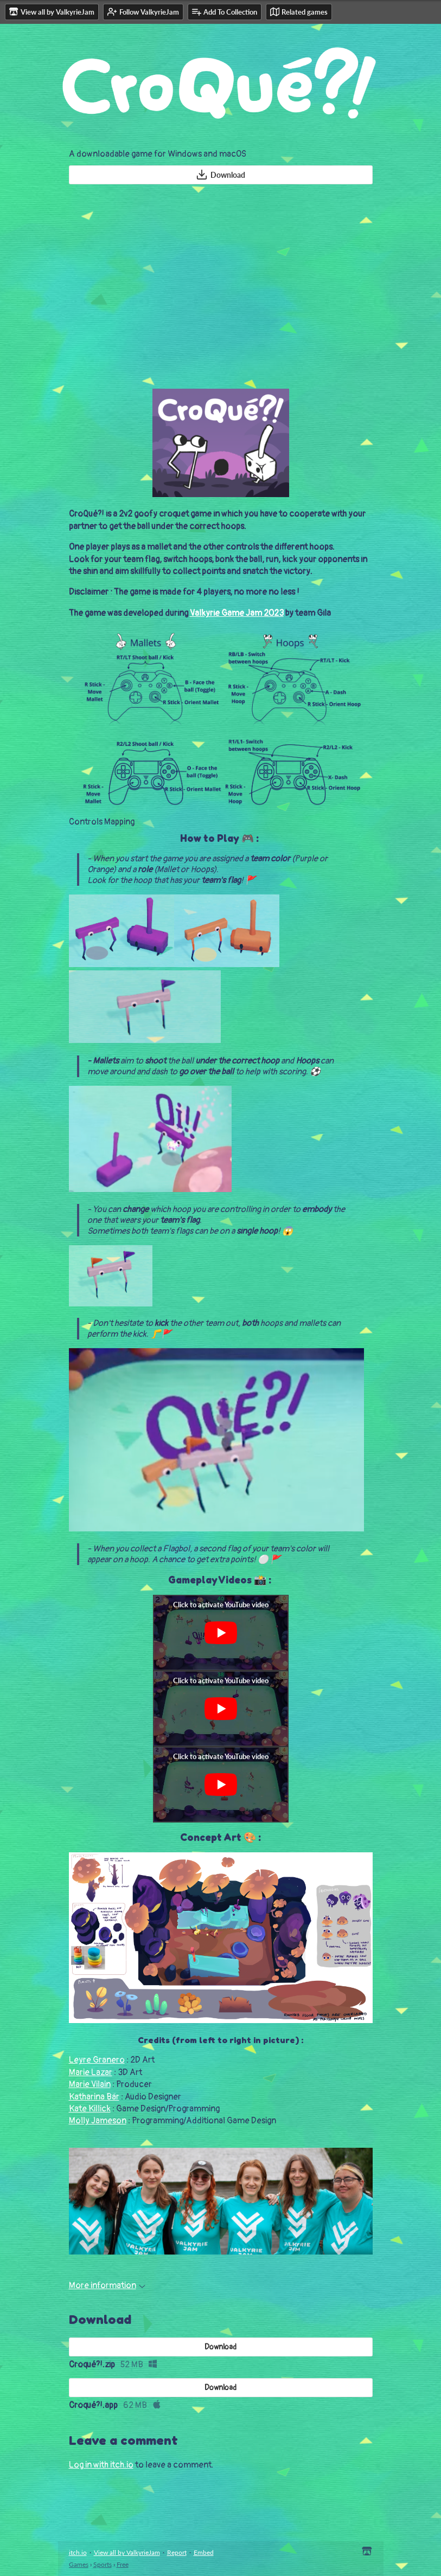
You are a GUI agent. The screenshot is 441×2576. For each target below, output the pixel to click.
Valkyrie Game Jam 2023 (237, 613)
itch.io (78, 2552)
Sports (102, 2564)
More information (107, 2285)
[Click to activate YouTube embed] (221, 1633)
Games (78, 2564)
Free (123, 2564)
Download (220, 175)
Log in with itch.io (101, 2464)
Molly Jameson (97, 2120)
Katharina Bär (94, 2096)
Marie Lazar (90, 2072)
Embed (204, 2552)
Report (177, 2552)
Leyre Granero (97, 2060)
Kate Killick (90, 2108)
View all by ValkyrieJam (127, 2552)
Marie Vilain (90, 2084)
